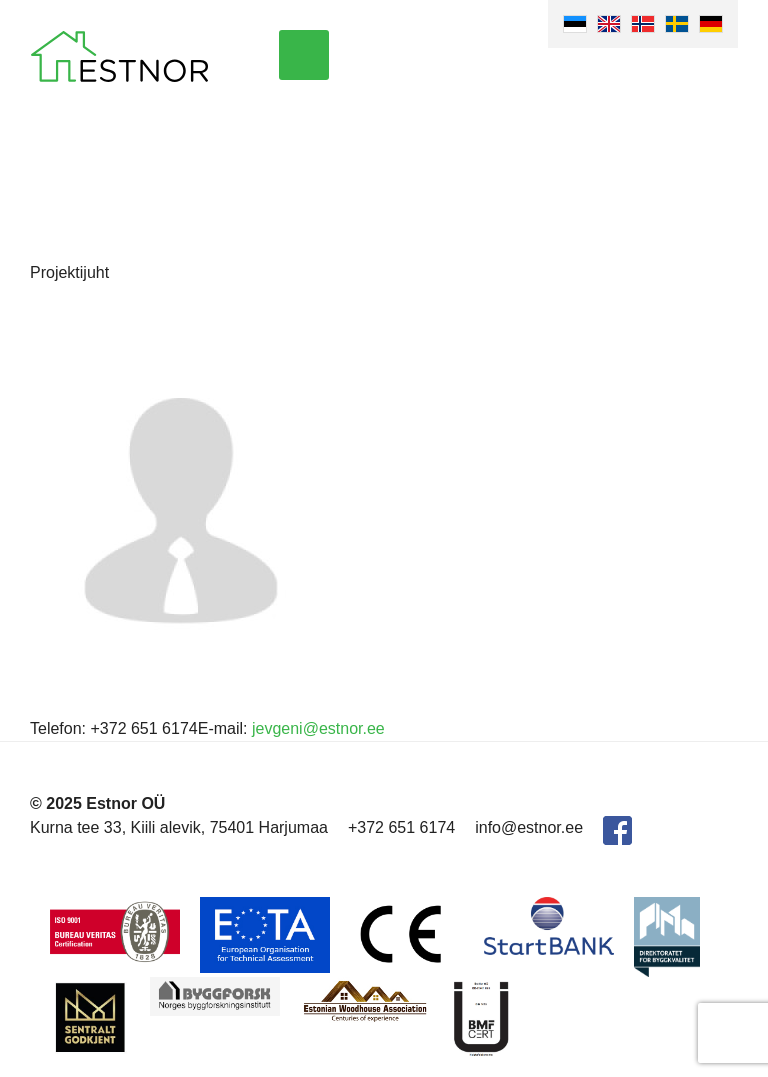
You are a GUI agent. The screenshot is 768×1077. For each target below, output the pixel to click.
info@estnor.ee (529, 827)
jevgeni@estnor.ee (318, 728)
